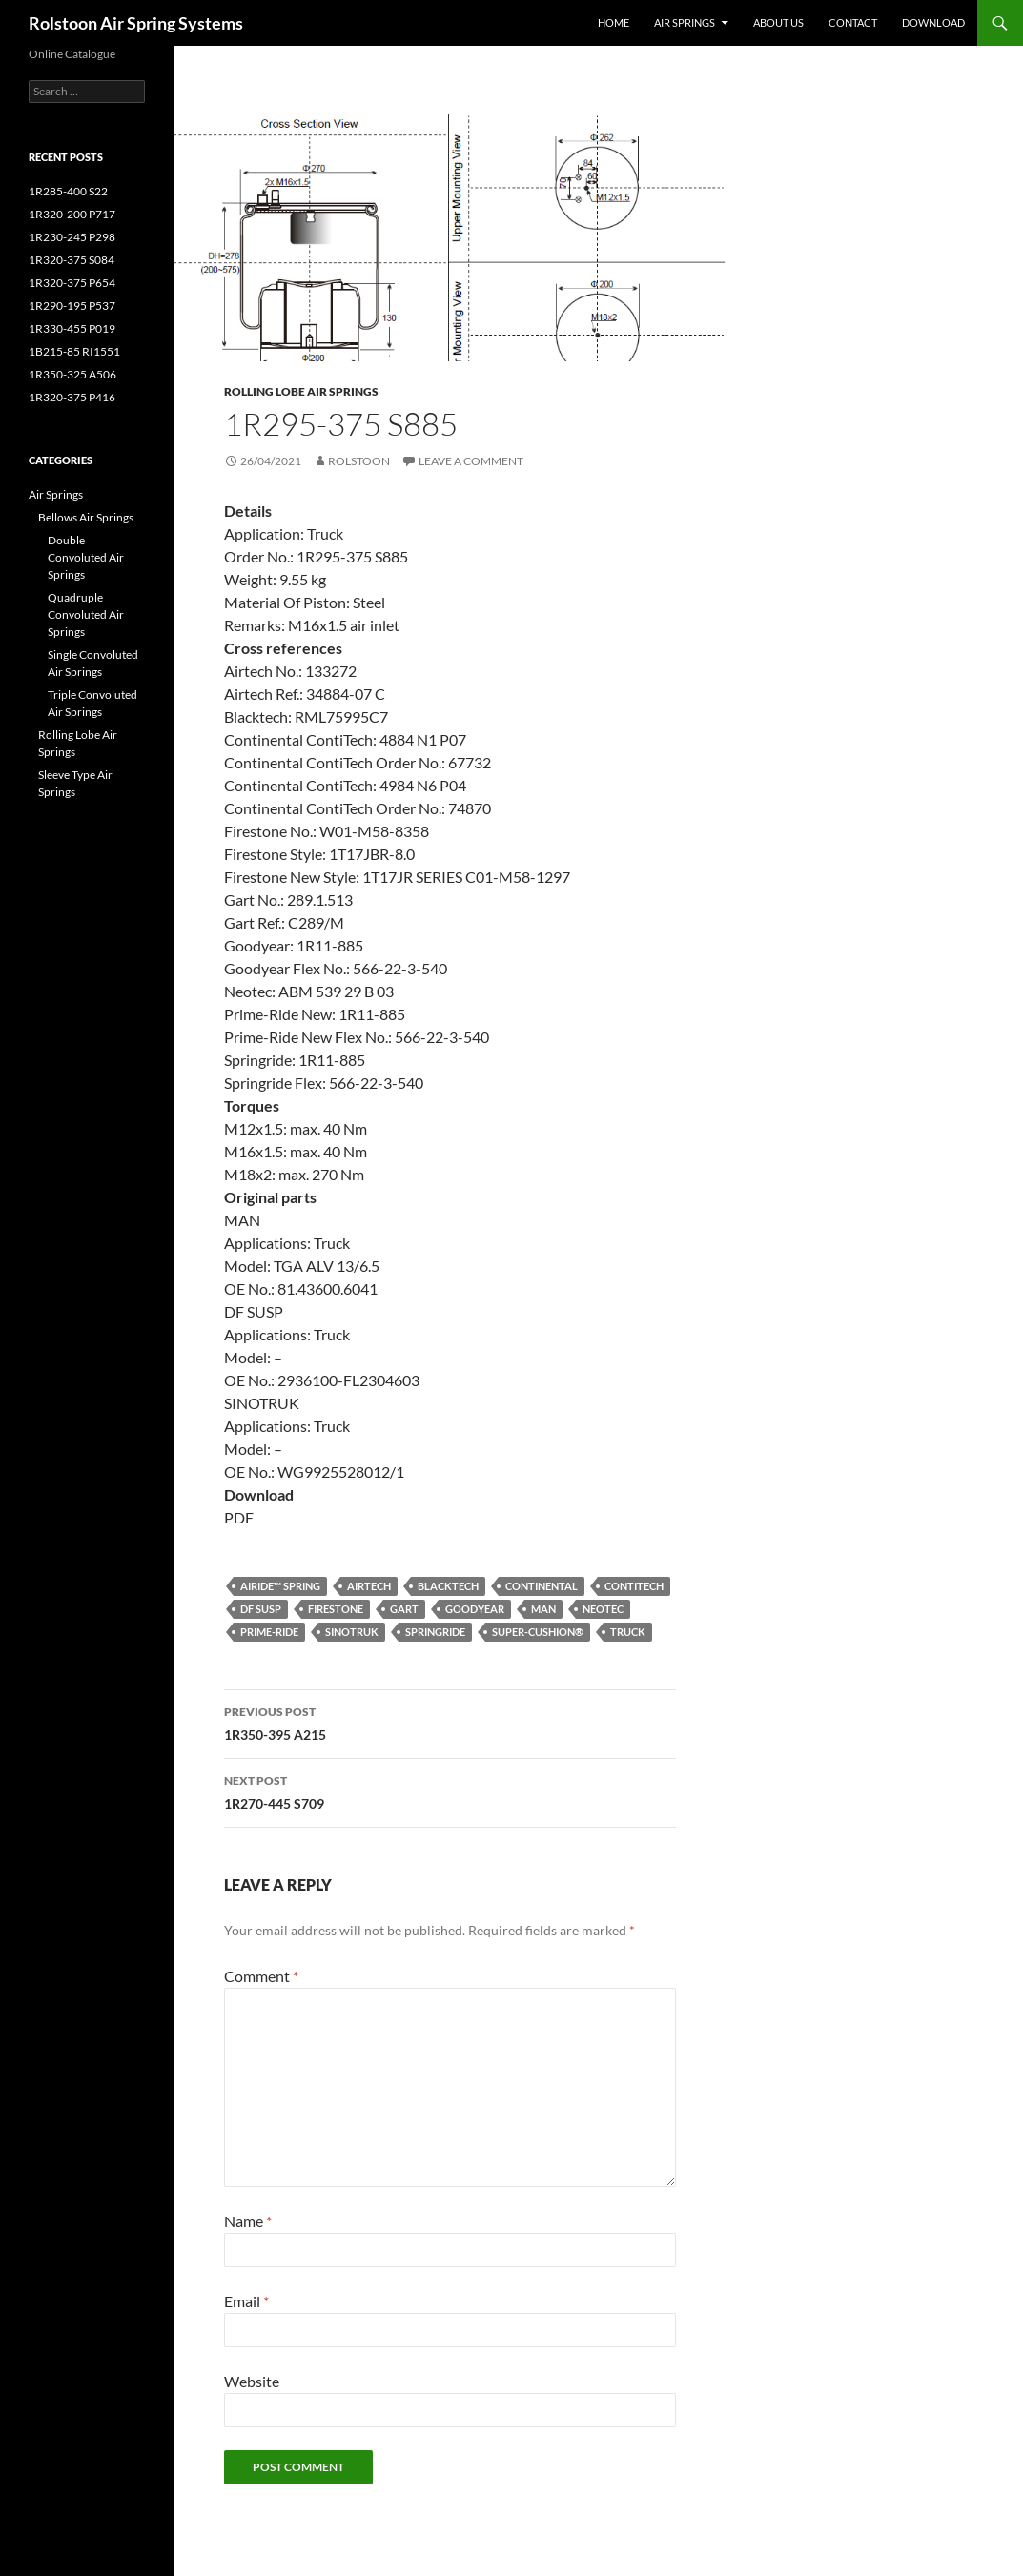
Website (251, 2381)
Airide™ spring (280, 1586)
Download (933, 22)
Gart (404, 1609)
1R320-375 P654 (72, 283)
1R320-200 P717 (72, 214)
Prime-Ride (269, 1631)
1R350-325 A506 (72, 374)
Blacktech (448, 1586)
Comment (261, 1976)
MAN (543, 1609)
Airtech (369, 1586)
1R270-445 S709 (450, 1790)
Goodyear (474, 1609)
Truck (627, 1631)
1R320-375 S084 (71, 260)
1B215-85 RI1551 (74, 351)
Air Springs (684, 22)
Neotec (603, 1609)
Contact (853, 22)
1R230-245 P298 (72, 237)
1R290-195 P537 (72, 305)
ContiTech (634, 1586)
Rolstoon (359, 461)
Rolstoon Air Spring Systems (136, 22)
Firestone (335, 1609)
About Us (778, 22)
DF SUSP (260, 1609)
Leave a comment (471, 461)
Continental (541, 1586)
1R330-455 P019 (72, 328)
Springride (435, 1631)
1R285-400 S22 (68, 191)
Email (246, 2301)
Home (613, 22)
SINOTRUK (352, 1631)
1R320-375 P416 (72, 397)
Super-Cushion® (537, 1631)
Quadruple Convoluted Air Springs (86, 614)
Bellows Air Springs (85, 517)
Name (248, 2221)
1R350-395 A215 (450, 1722)
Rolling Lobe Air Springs (301, 391)
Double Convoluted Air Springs (86, 557)
